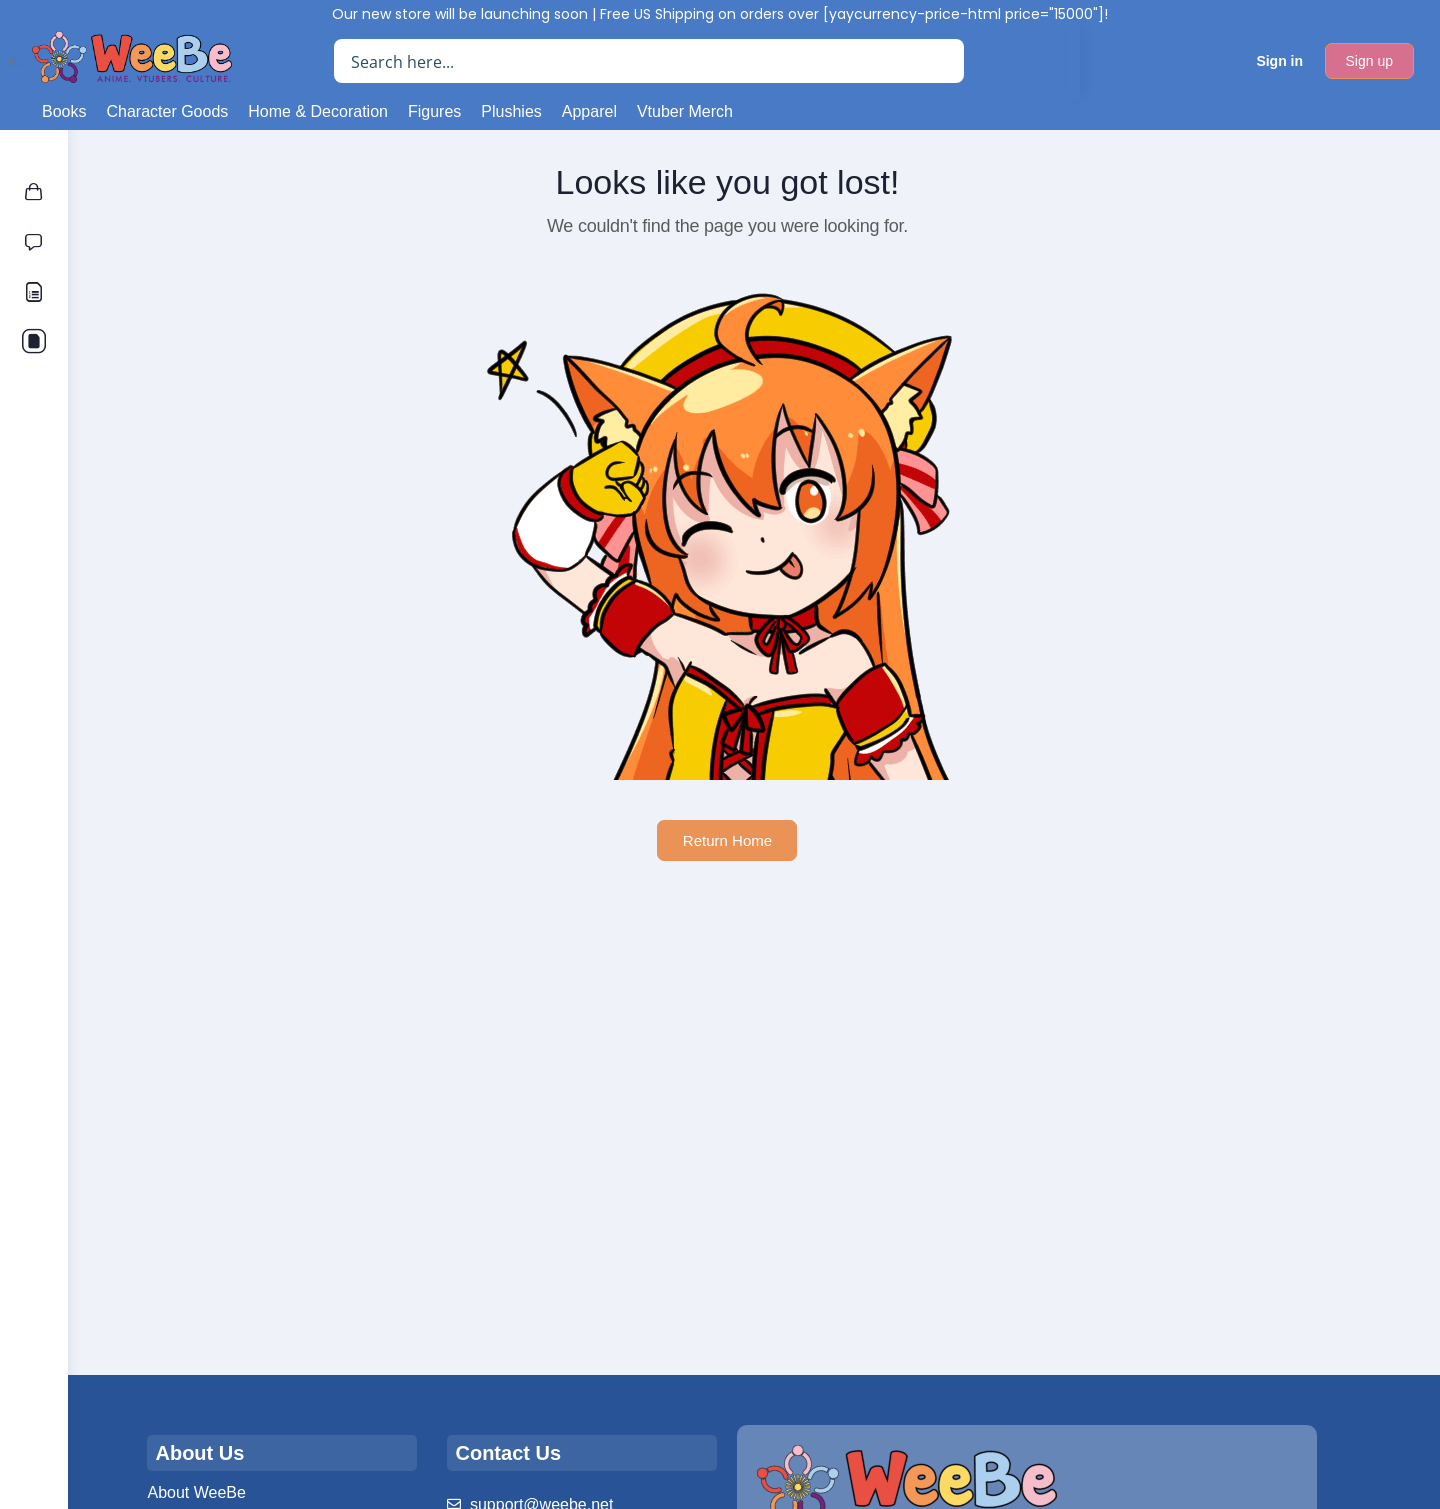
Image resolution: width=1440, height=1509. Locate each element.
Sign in (1279, 61)
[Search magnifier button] (942, 61)
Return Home (753, 840)
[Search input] (634, 61)
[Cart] (1212, 61)
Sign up (1369, 61)
